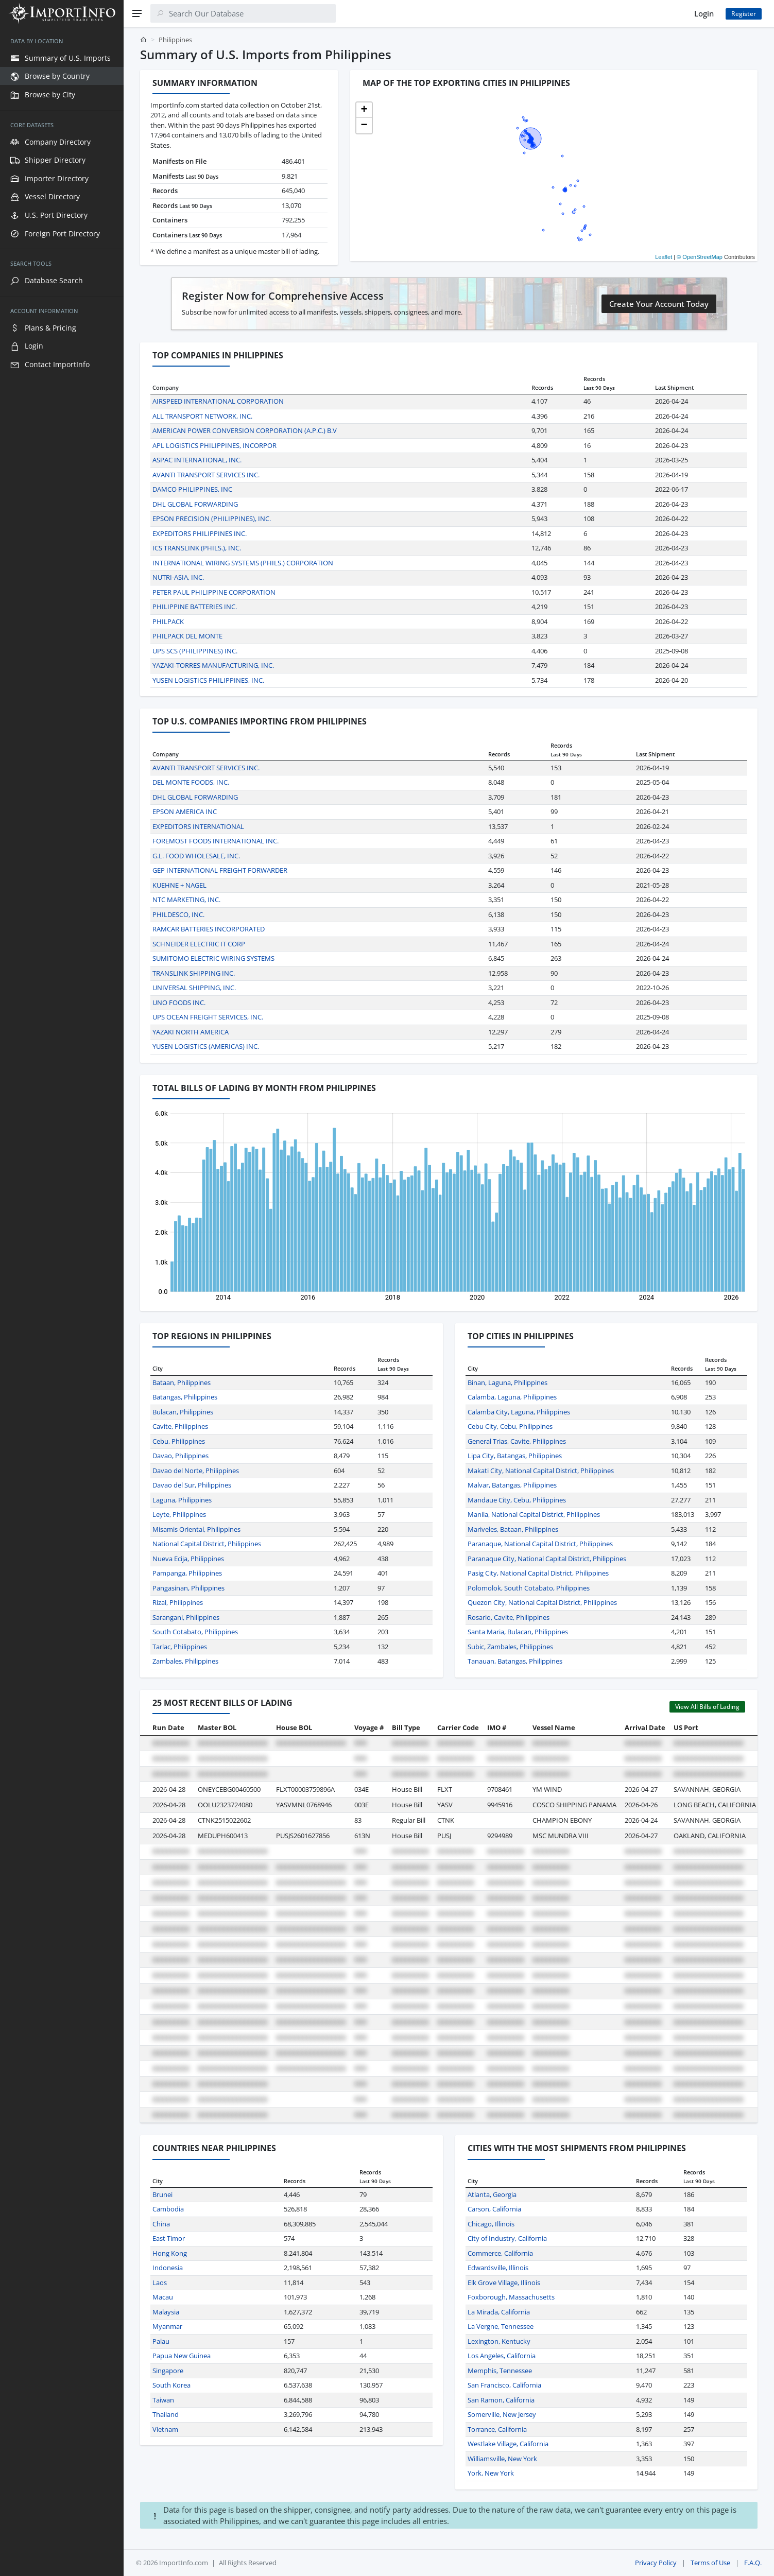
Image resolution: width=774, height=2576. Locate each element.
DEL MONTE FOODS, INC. (190, 782)
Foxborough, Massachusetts (511, 2297)
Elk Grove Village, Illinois (504, 2282)
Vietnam (165, 2429)
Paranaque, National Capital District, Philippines (540, 1543)
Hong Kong (169, 2253)
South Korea (171, 2385)
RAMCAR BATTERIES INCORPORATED (208, 928)
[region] (62, 1301)
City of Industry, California (507, 2238)
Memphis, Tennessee (500, 2370)
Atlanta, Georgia (492, 2194)
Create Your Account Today (659, 304)
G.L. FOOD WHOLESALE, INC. (196, 855)
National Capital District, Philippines (206, 1543)
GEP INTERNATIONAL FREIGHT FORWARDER (219, 870)
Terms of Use (710, 2562)
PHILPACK (168, 621)
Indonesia (167, 2267)
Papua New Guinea (181, 2355)
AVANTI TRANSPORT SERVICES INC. (206, 474)
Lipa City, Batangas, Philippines (515, 1455)
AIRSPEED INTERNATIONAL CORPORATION (218, 401)
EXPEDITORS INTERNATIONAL (198, 826)
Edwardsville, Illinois (498, 2267)
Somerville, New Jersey (502, 2414)
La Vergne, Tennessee (501, 2326)
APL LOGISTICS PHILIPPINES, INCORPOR (214, 445)
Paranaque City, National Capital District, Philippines (547, 1558)
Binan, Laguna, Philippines (507, 1382)
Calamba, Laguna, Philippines (512, 1397)
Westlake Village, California (508, 2443)
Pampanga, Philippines (187, 1573)
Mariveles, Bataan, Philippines (513, 1529)
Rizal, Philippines (177, 1602)
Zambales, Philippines (185, 1661)
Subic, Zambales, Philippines (510, 1646)
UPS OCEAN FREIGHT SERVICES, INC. (207, 1017)
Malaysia (165, 2311)
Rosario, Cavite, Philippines (508, 1617)
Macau (162, 2297)
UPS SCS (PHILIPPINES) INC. (194, 650)
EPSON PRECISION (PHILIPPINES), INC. (211, 518)
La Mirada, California (499, 2311)
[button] (364, 110)
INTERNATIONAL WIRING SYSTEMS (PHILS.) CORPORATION (242, 562)
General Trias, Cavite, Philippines (517, 1441)
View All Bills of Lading (707, 1706)
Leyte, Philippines (179, 1514)
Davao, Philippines (180, 1455)
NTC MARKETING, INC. (186, 899)
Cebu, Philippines (178, 1441)
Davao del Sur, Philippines (191, 1485)
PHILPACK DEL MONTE (187, 636)
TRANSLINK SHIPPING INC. (193, 973)
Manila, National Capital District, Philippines (534, 1514)
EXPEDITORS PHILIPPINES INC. (199, 533)
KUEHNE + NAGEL (179, 885)
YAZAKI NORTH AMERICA (190, 1031)
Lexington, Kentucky (499, 2341)
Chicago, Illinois (491, 2223)
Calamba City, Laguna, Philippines (519, 1411)
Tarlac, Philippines (179, 1646)
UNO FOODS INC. (178, 1002)
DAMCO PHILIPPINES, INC (192, 489)
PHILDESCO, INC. (178, 914)
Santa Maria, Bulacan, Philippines (518, 1631)
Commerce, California (500, 2253)
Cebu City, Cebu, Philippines (510, 1426)
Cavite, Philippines (180, 1426)
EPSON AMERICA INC (184, 811)
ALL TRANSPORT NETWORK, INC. (202, 416)
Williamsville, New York (502, 2458)
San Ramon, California (501, 2400)
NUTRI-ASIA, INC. (178, 577)
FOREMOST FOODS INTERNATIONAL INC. (215, 840)
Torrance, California (497, 2429)
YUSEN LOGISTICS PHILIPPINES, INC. (208, 680)
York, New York (491, 2473)
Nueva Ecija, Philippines (188, 1558)
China (161, 2223)
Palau (160, 2341)
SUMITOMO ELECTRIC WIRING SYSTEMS (213, 958)
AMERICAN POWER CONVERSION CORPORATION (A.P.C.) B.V (244, 430)
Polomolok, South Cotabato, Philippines (529, 1588)
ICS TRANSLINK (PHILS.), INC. (196, 547)
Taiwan (163, 2400)
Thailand (165, 2414)
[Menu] (137, 13)
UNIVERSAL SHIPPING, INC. (194, 987)
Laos (159, 2282)
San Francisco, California (504, 2385)
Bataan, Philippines (181, 1382)
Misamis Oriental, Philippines (196, 1529)
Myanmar (167, 2326)
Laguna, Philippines (182, 1500)
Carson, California (494, 2209)
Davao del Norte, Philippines (195, 1470)
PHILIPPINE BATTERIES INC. (194, 606)
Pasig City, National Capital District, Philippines (538, 1573)
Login (704, 13)
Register (743, 13)
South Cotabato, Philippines (195, 1631)
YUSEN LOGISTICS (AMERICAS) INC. (205, 1046)
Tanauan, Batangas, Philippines (515, 1661)
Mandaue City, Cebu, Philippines (517, 1500)
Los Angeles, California (502, 2355)
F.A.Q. (753, 2562)
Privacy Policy (656, 2562)
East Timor (168, 2238)
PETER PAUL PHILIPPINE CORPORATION (214, 592)
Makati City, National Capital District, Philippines (541, 1470)
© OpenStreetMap (700, 257)
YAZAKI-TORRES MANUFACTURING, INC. (213, 665)
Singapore (167, 2370)
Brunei (162, 2194)
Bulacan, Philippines (182, 1411)
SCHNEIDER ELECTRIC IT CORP (198, 943)
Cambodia (168, 2209)
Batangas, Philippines (184, 1397)
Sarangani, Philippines (185, 1617)
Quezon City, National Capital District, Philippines (542, 1602)
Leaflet (663, 257)
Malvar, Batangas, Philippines (512, 1485)
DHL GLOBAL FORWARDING (195, 504)
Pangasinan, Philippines (188, 1588)
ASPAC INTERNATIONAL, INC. (197, 459)
